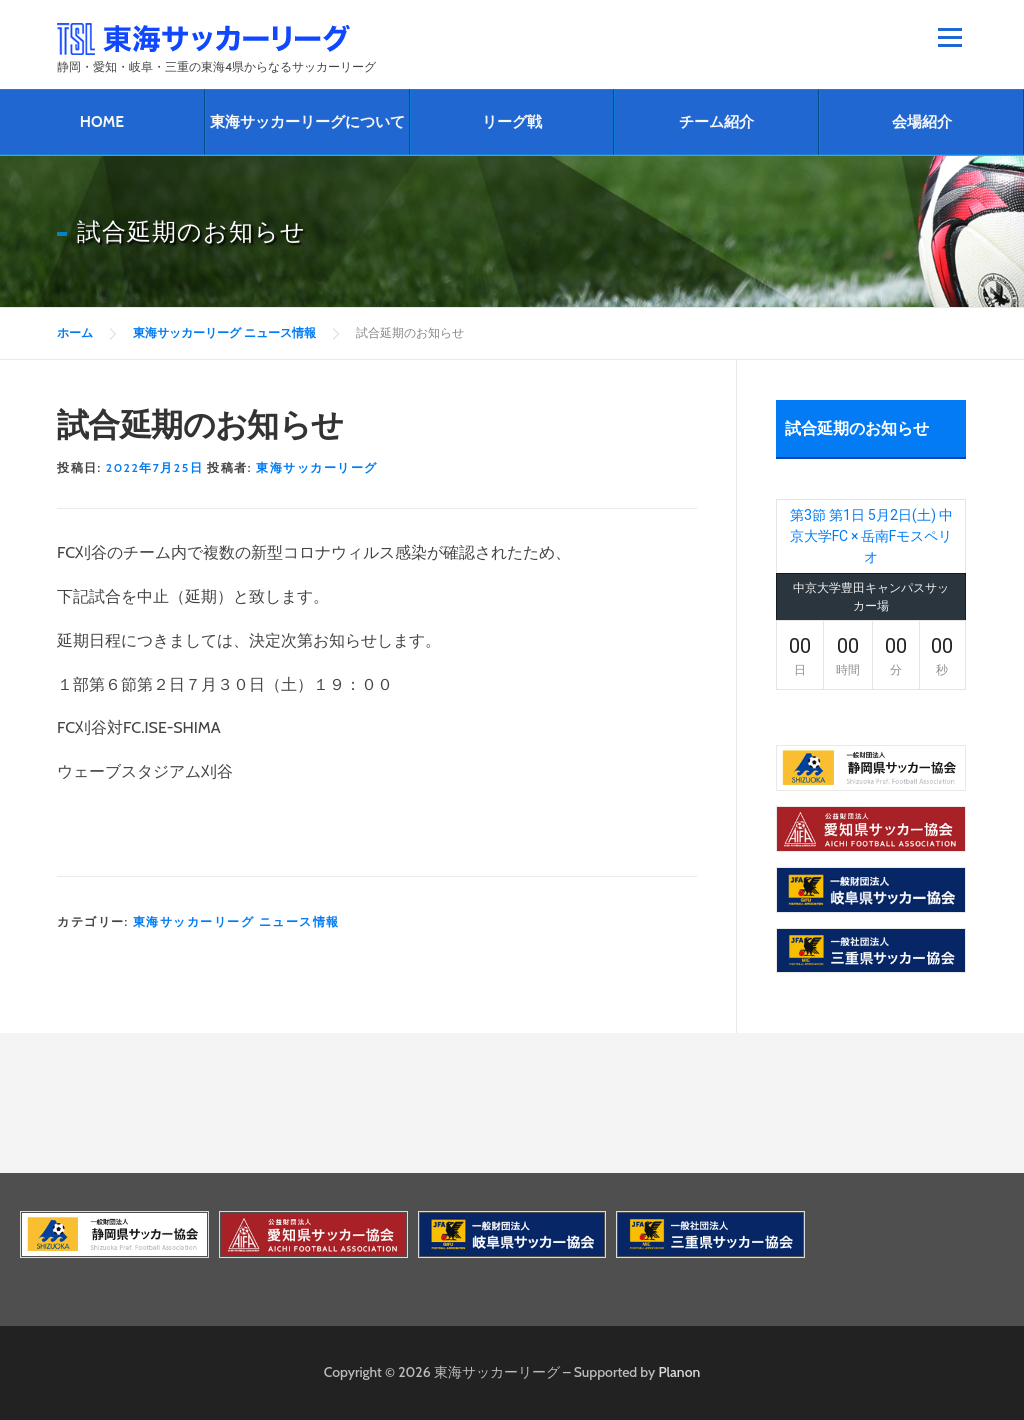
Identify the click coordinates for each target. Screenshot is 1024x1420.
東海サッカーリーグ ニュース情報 (236, 921)
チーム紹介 (716, 121)
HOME (102, 121)
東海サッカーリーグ (317, 467)
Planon (680, 1372)
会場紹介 (922, 121)
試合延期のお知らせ (857, 428)
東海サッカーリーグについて (307, 121)
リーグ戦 (512, 121)
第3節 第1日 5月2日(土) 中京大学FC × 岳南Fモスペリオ (871, 536)
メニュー (949, 37)
